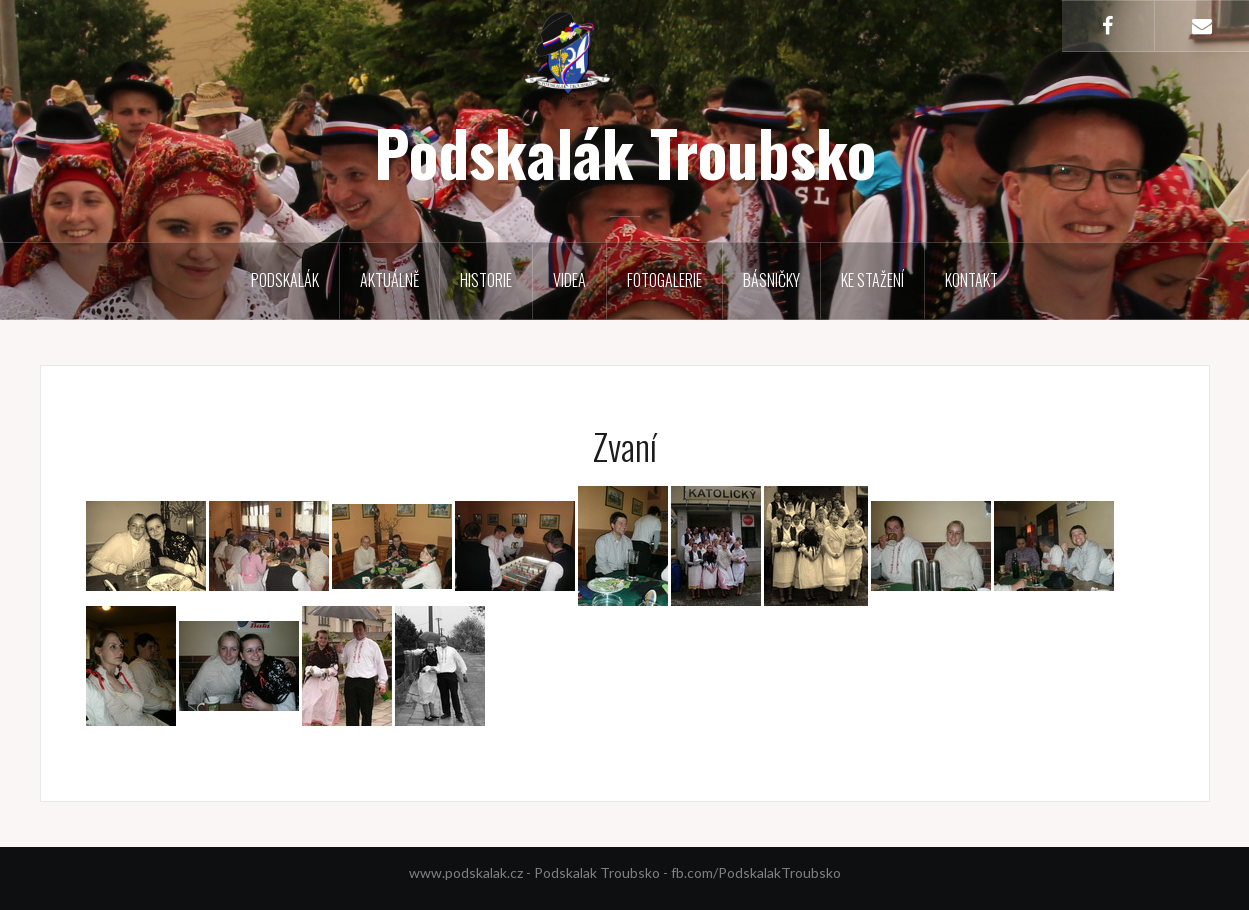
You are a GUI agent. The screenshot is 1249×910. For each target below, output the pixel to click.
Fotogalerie (664, 280)
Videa (569, 280)
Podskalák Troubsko (625, 152)
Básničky (771, 280)
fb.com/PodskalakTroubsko (756, 872)
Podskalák (285, 280)
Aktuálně (389, 280)
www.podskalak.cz (466, 872)
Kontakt (971, 280)
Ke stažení (872, 280)
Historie (486, 280)
